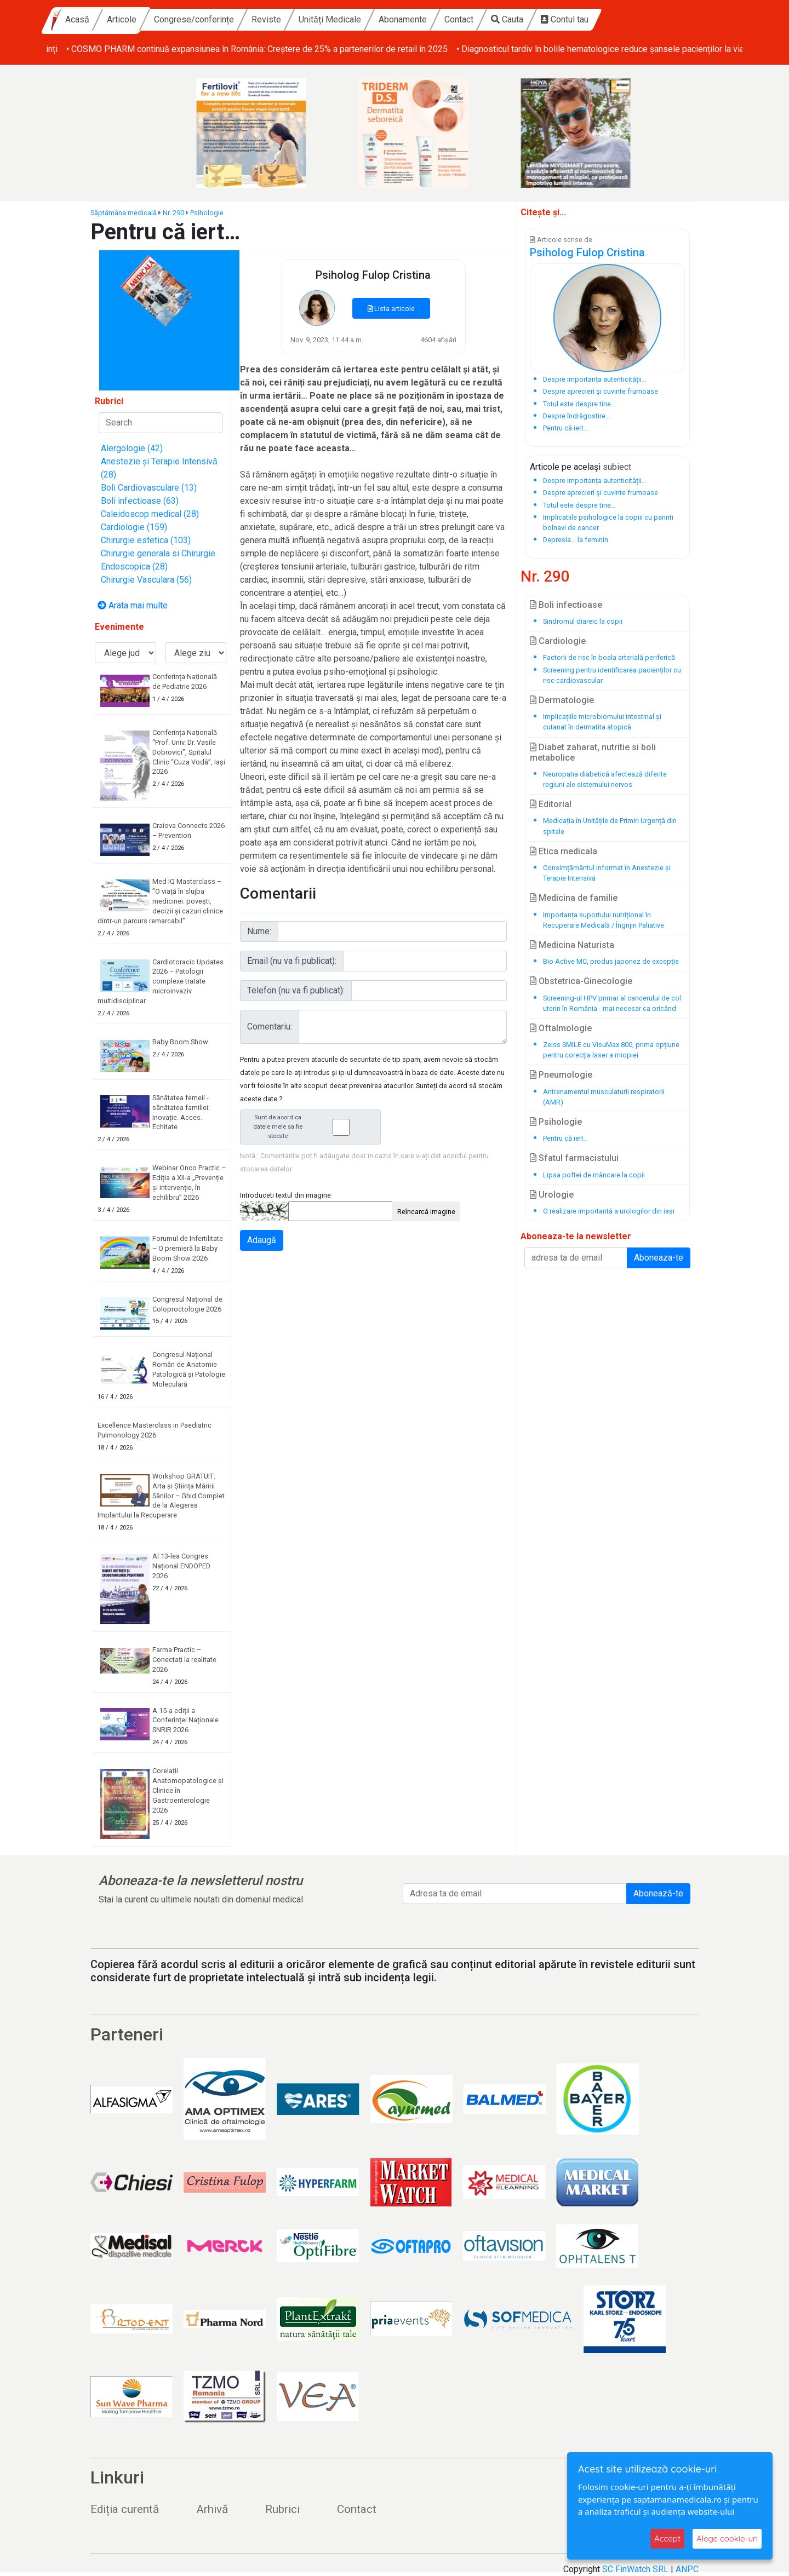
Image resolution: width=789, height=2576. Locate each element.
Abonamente (498, 19)
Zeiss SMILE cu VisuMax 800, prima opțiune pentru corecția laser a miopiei (611, 1049)
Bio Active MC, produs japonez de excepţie (611, 961)
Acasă (173, 19)
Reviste (361, 19)
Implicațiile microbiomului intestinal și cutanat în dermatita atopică (602, 721)
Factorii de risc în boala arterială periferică (609, 657)
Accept (667, 2538)
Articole (217, 19)
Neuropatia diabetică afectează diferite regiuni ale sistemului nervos (605, 779)
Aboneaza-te (658, 1257)
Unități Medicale (425, 19)
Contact (554, 19)
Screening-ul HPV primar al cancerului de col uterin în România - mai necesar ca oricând (612, 1003)
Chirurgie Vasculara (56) (146, 579)
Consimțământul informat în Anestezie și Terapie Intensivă (607, 873)
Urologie (552, 1194)
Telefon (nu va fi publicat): (296, 990)
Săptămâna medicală (123, 213)
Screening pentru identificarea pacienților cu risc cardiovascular (612, 675)
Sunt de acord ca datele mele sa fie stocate (313, 1127)
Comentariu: (269, 1026)
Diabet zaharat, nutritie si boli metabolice (593, 752)
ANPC (687, 2569)
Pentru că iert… (565, 1138)
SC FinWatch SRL (635, 2569)
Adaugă (261, 1240)
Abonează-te (658, 1893)
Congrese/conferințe (289, 19)
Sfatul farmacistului (574, 1158)
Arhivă (212, 2509)
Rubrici (282, 2509)
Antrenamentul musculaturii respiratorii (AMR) (604, 1097)
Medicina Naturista (572, 945)
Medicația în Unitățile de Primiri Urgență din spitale (610, 826)
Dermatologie (562, 700)
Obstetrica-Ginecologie (581, 981)
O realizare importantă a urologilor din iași (608, 1211)
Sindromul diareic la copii (582, 621)
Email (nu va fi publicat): (291, 961)
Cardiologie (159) (134, 527)
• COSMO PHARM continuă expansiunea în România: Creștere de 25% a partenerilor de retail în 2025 (572, 49)
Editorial (550, 804)
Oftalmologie (561, 1028)
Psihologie (207, 213)
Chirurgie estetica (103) (146, 540)
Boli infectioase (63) (140, 501)
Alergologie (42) (132, 448)
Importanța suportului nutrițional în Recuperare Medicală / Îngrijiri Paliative (603, 920)
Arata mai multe (133, 605)
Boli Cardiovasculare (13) (149, 487)
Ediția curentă (124, 2509)
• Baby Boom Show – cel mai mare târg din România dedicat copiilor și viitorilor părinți (210, 49)
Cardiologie (558, 641)
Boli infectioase (566, 605)
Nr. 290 (173, 213)
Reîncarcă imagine (426, 1212)
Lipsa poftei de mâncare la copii (594, 1175)
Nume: (259, 931)
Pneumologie (561, 1075)
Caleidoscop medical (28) (150, 514)
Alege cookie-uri (727, 2538)
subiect (617, 467)
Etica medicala (563, 851)
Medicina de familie (574, 898)
